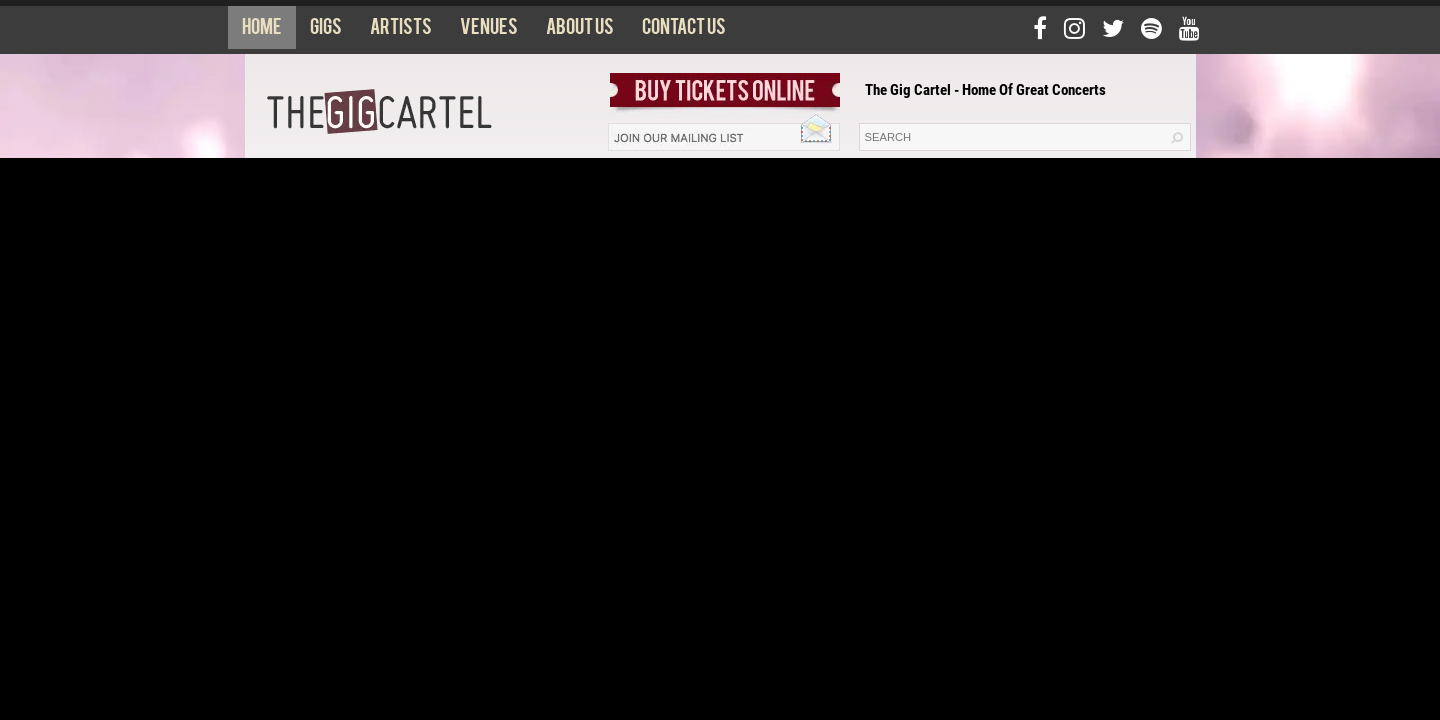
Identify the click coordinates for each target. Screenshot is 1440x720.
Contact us (684, 31)
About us (580, 31)
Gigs (326, 31)
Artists (401, 31)
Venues (489, 31)
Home (262, 31)
